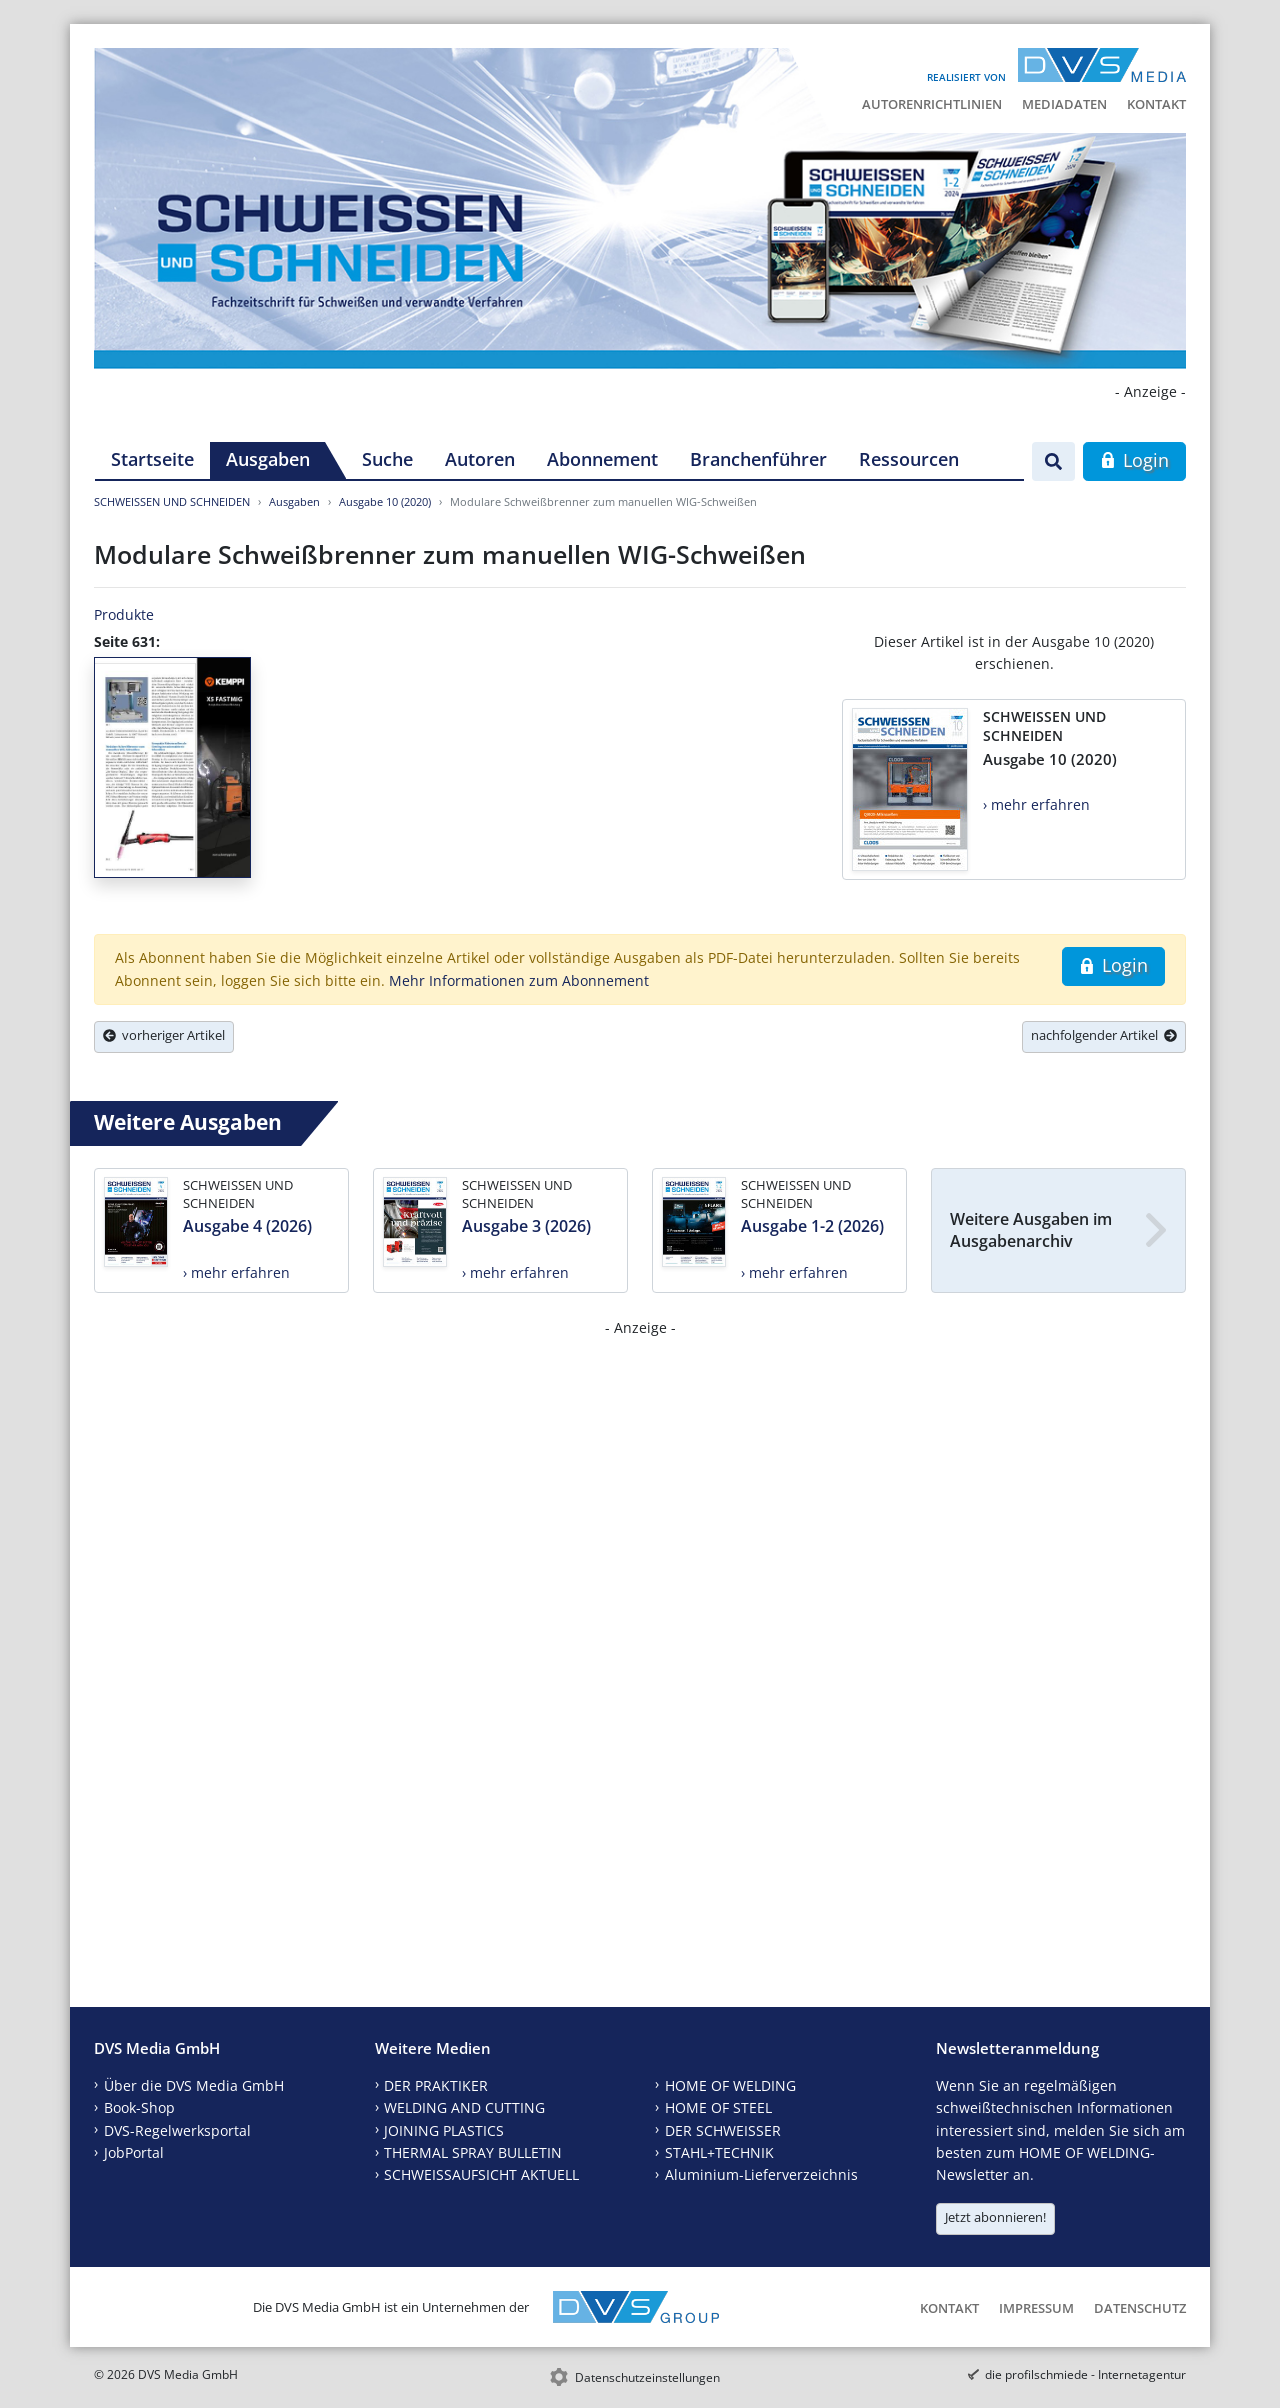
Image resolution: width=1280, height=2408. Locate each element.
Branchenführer (758, 459)
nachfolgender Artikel (1104, 1035)
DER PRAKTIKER (436, 2085)
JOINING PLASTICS (444, 2130)
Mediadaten (1064, 104)
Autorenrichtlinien (932, 104)
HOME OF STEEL (718, 2107)
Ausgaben (268, 459)
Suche (387, 459)
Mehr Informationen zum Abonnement (519, 980)
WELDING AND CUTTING (464, 2107)
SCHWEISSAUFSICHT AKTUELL (481, 2174)
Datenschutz (1140, 2308)
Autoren (480, 459)
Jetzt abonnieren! (995, 2217)
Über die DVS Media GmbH (194, 2085)
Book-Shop (139, 2107)
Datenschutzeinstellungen (647, 2377)
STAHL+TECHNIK (719, 2152)
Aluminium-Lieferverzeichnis (761, 2174)
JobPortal (134, 2152)
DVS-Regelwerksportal (177, 2130)
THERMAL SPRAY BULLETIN (473, 2152)
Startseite (152, 459)
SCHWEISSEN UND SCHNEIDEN (172, 501)
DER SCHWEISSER (723, 2130)
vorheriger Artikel (164, 1035)
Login (1134, 460)
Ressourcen (909, 459)
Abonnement (602, 459)
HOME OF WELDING (730, 2085)
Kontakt (1156, 104)
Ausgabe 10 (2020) (385, 501)
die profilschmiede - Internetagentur (1085, 2374)
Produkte (124, 614)
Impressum (1036, 2308)
